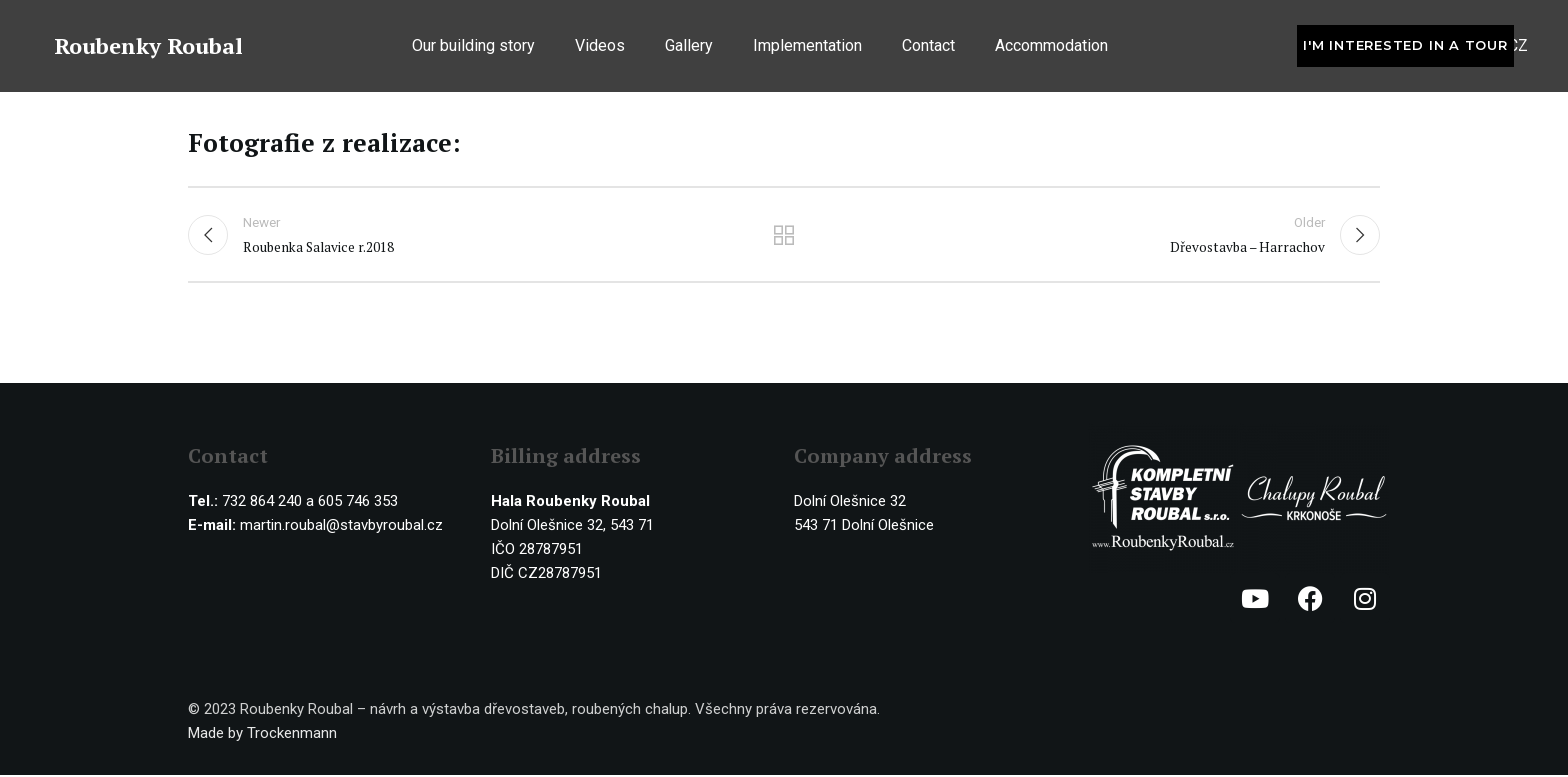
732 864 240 (262, 503)
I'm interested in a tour (1405, 48)
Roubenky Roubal (148, 48)
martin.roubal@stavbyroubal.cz (341, 527)
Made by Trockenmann (262, 735)
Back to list (784, 236)
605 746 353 (358, 503)
